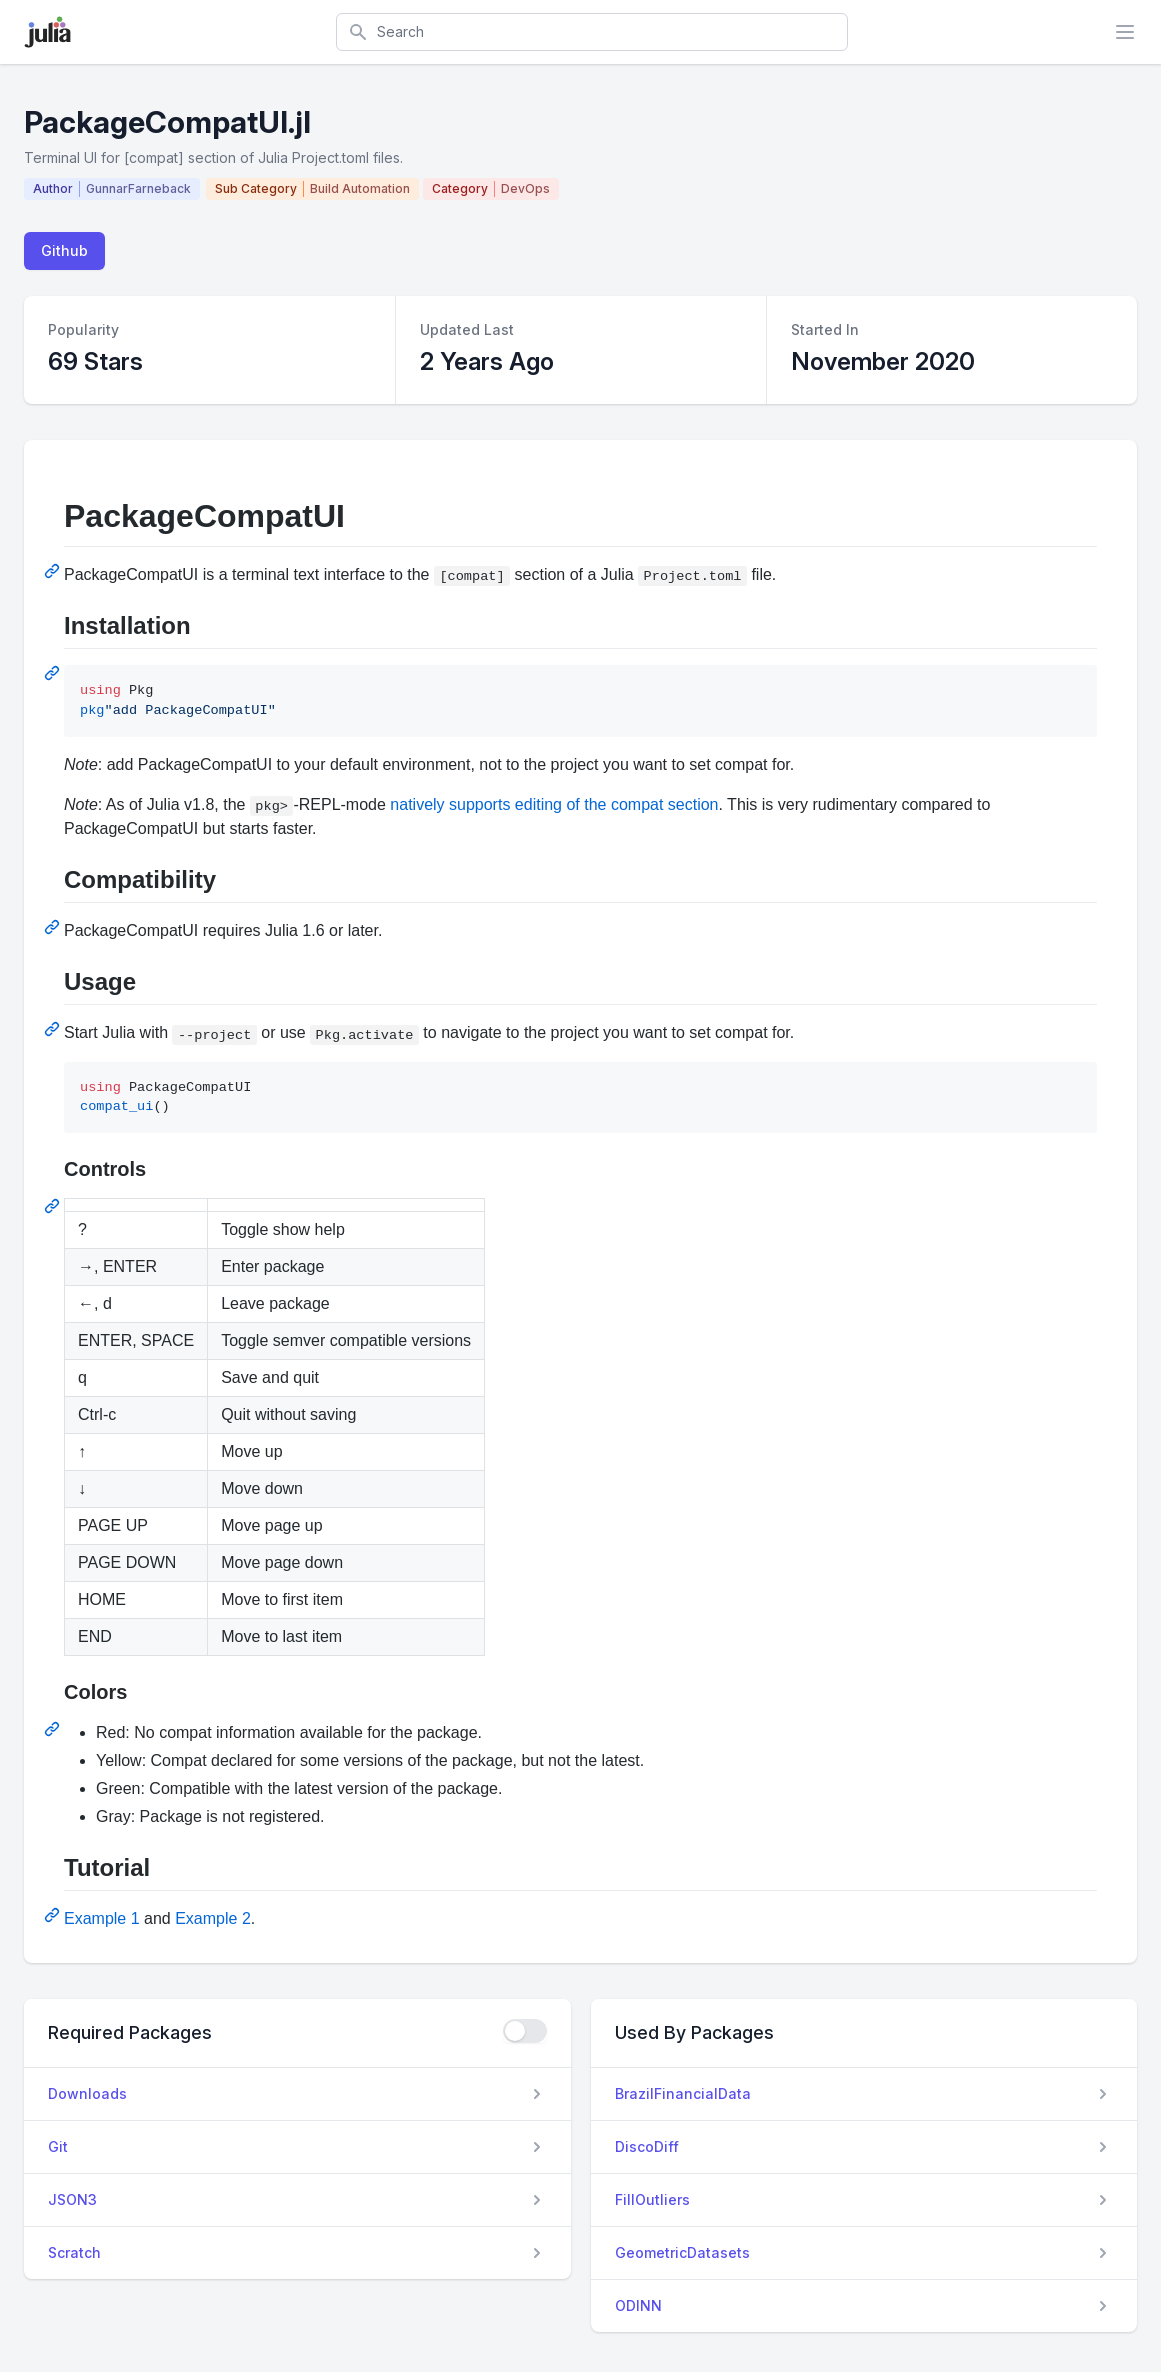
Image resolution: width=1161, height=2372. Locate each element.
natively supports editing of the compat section (554, 804)
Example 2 (213, 1918)
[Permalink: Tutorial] (54, 1915)
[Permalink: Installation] (54, 673)
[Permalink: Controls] (54, 1206)
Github (64, 250)
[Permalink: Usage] (54, 1029)
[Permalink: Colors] (54, 1729)
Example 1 (102, 1918)
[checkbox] (525, 2031)
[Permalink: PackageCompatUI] (54, 571)
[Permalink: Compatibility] (54, 927)
